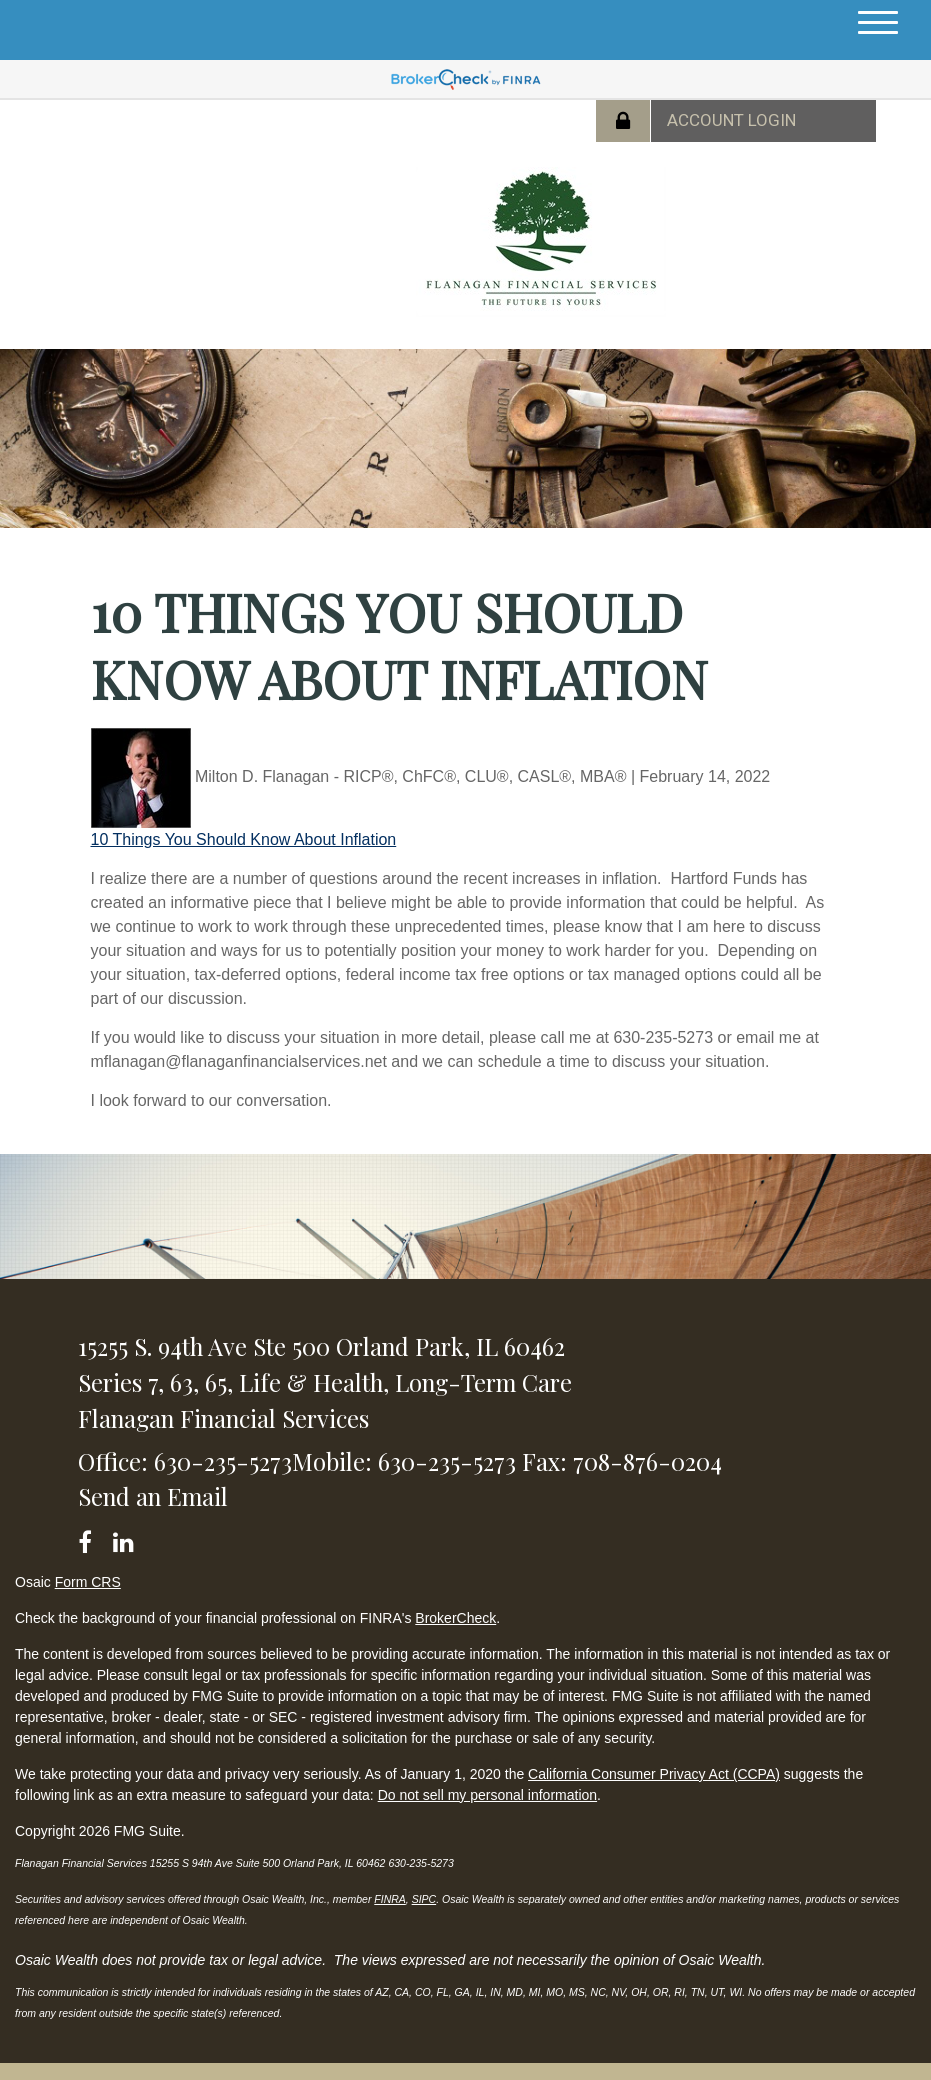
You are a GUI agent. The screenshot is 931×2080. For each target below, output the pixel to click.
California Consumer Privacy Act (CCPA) (654, 1774)
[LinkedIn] (126, 1538)
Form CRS (88, 1582)
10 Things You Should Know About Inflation (244, 839)
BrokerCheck (455, 1618)
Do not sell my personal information (487, 1795)
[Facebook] (91, 1538)
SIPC (424, 1899)
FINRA (390, 1899)
